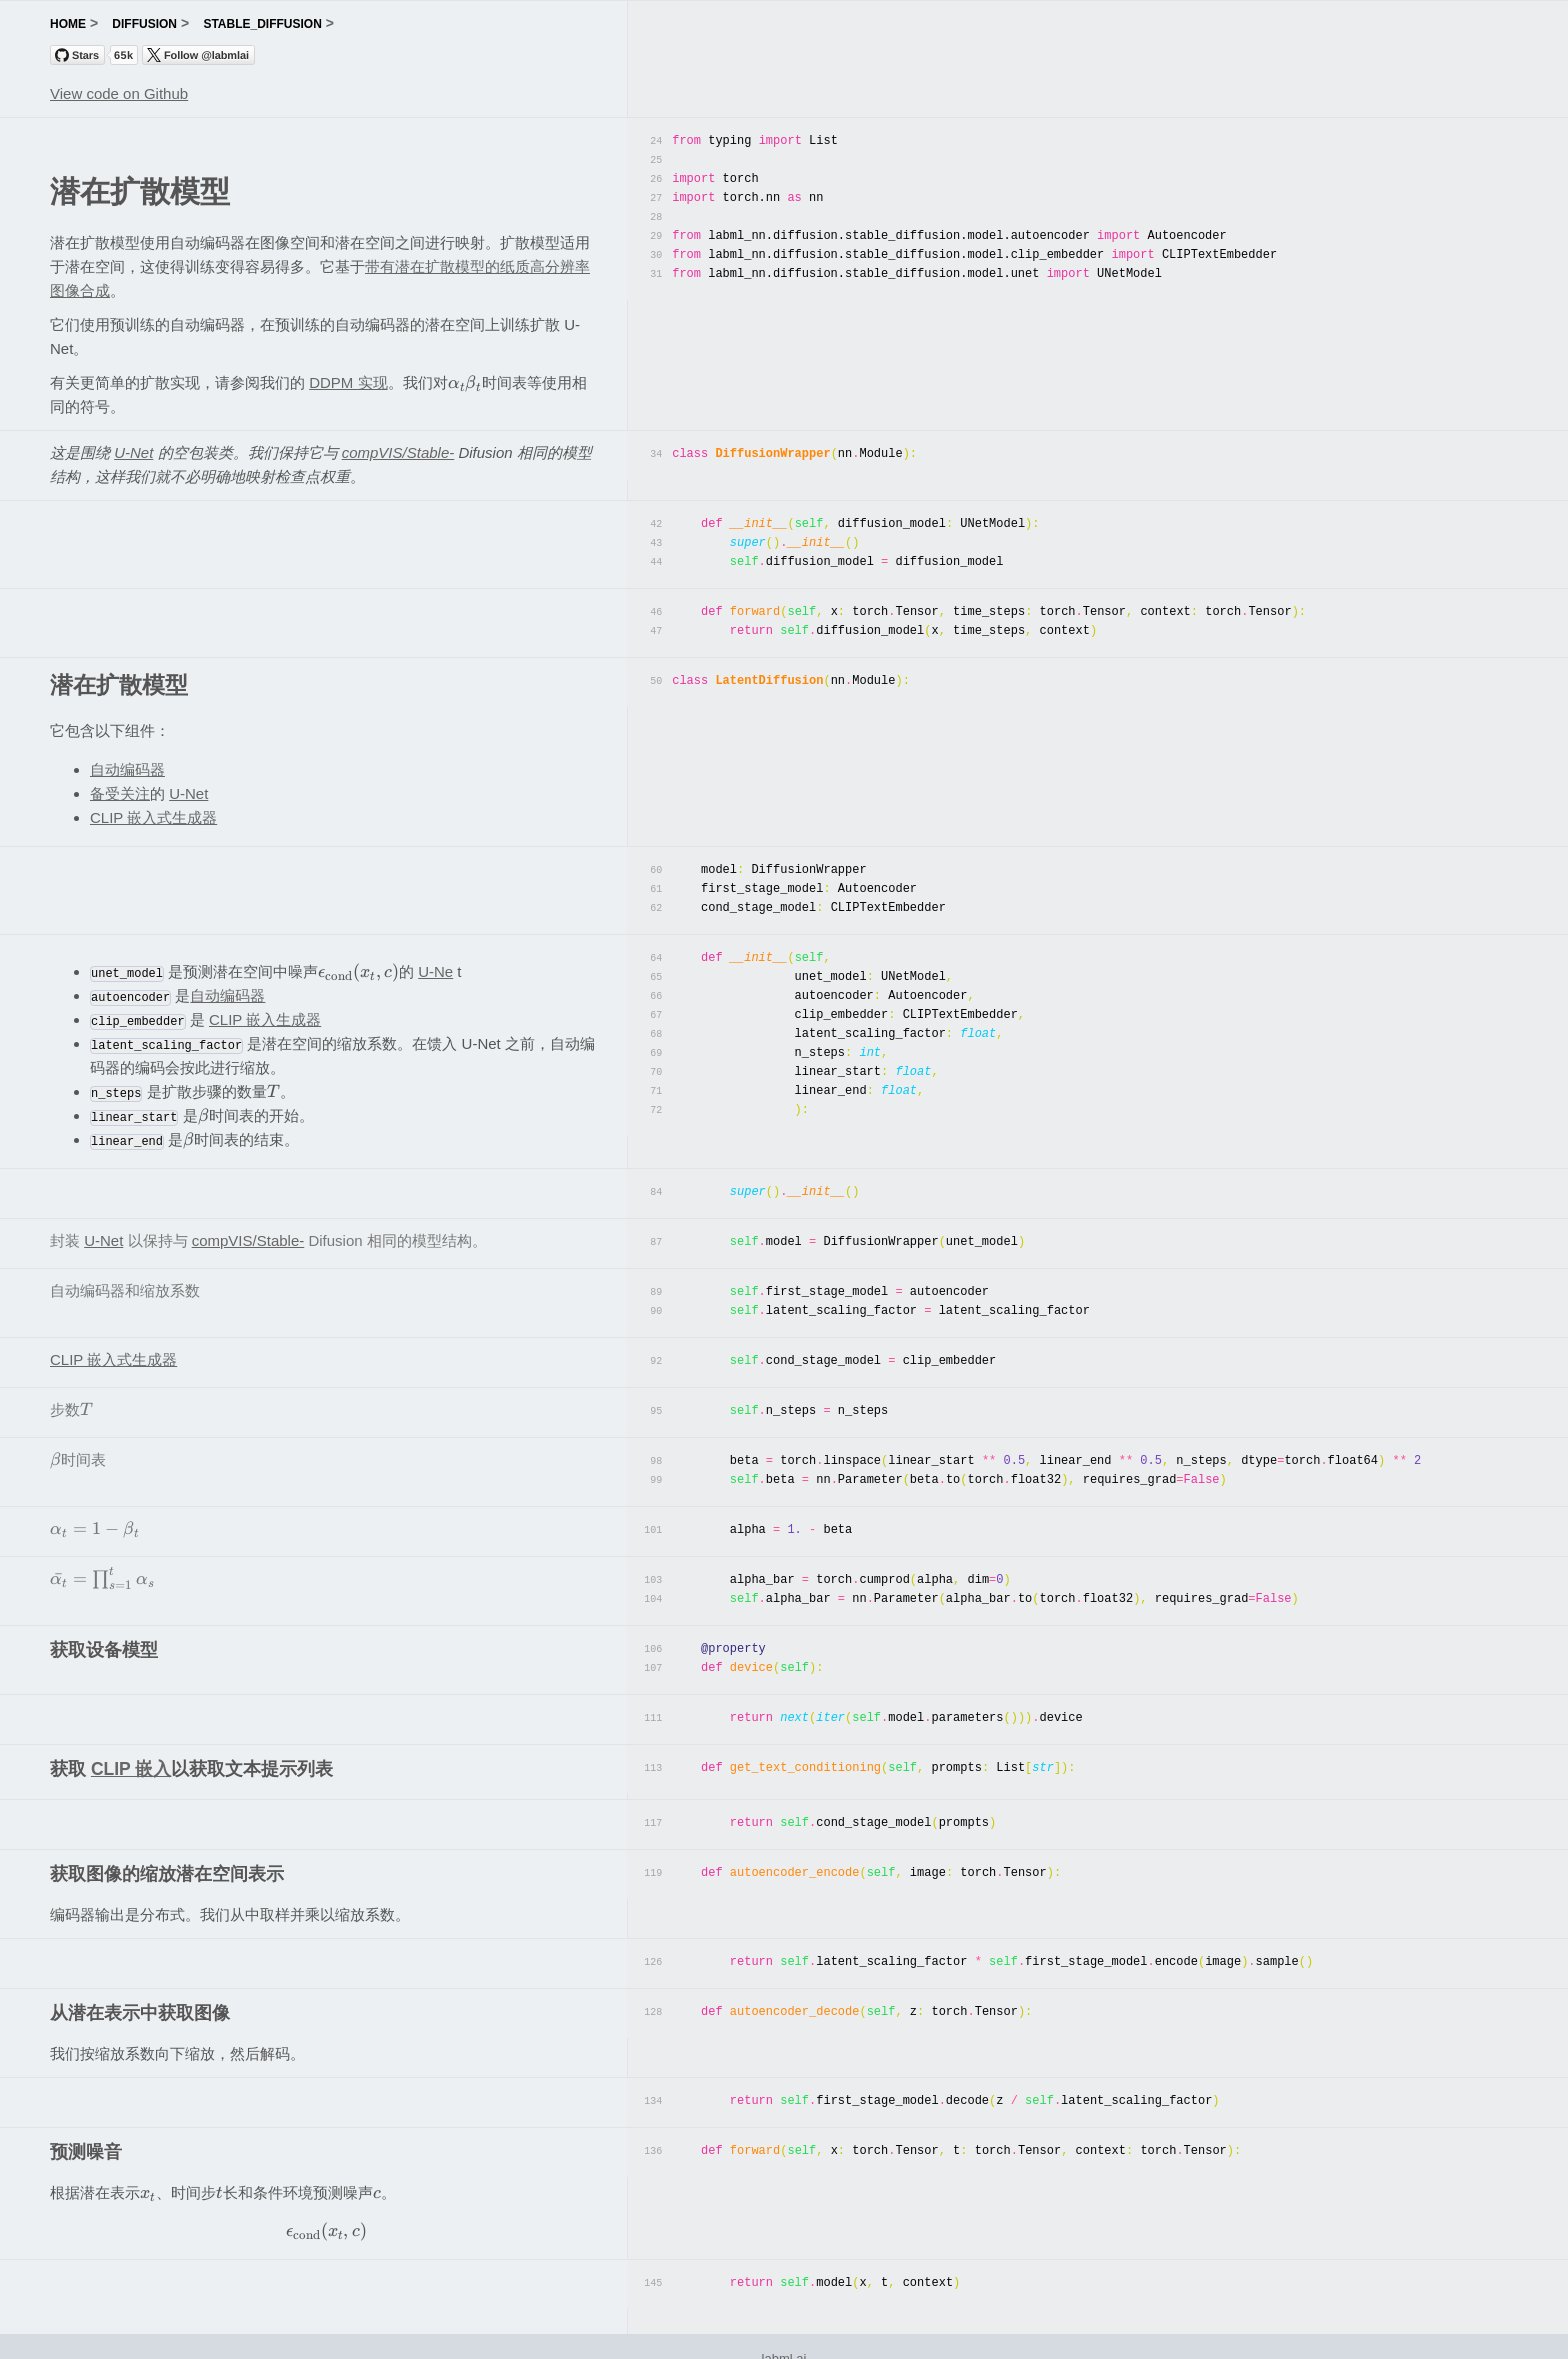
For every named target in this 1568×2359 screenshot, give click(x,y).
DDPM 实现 (348, 382)
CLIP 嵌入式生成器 (153, 812)
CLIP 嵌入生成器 (265, 1011)
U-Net (133, 452)
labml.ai (784, 2332)
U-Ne (435, 963)
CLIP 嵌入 (131, 1747)
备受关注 (120, 788)
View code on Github (119, 93)
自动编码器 (127, 764)
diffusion (144, 24)
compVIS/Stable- (398, 452)
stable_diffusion (262, 24)
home (68, 24)
